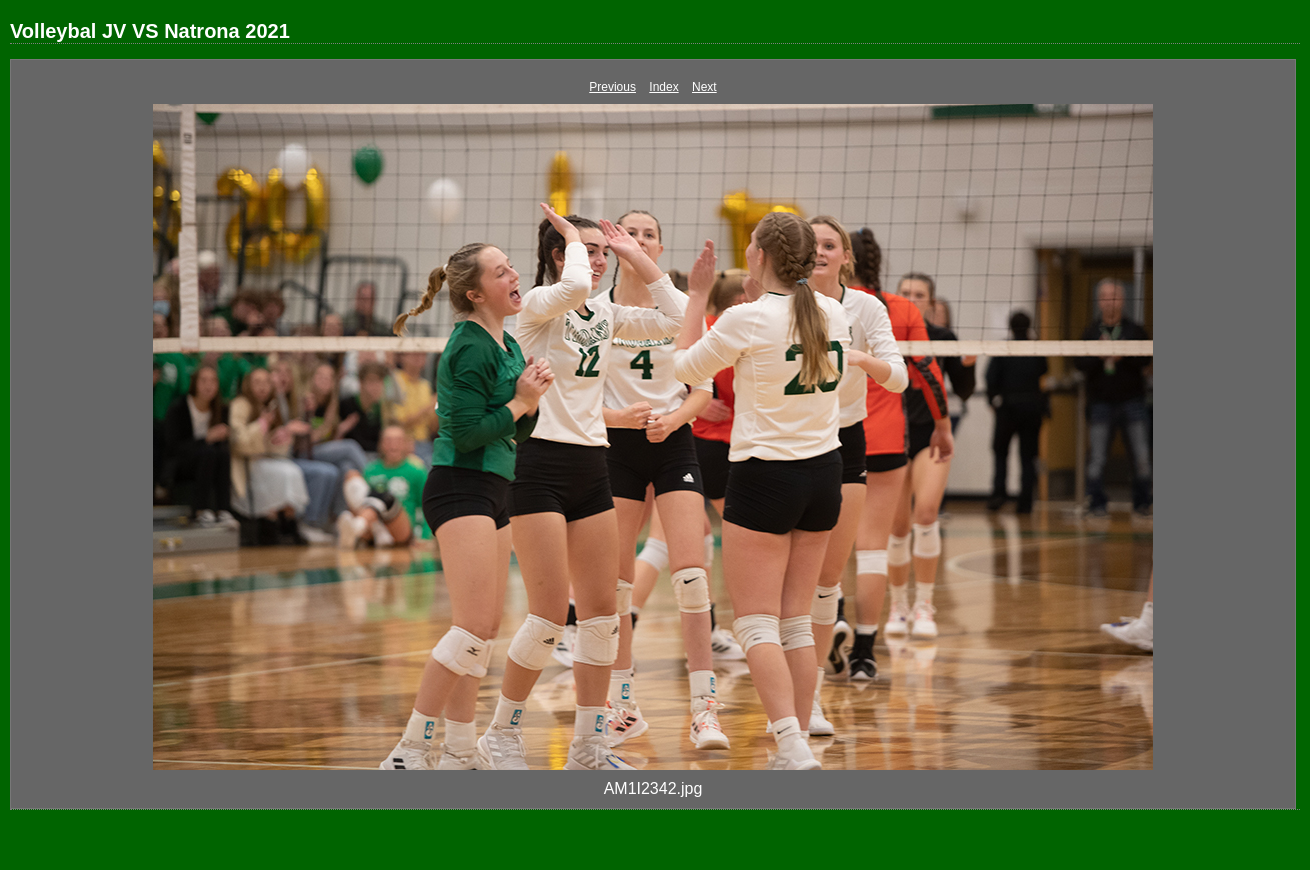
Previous (612, 87)
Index (663, 87)
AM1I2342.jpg (653, 788)
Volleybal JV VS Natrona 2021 (150, 31)
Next (704, 87)
